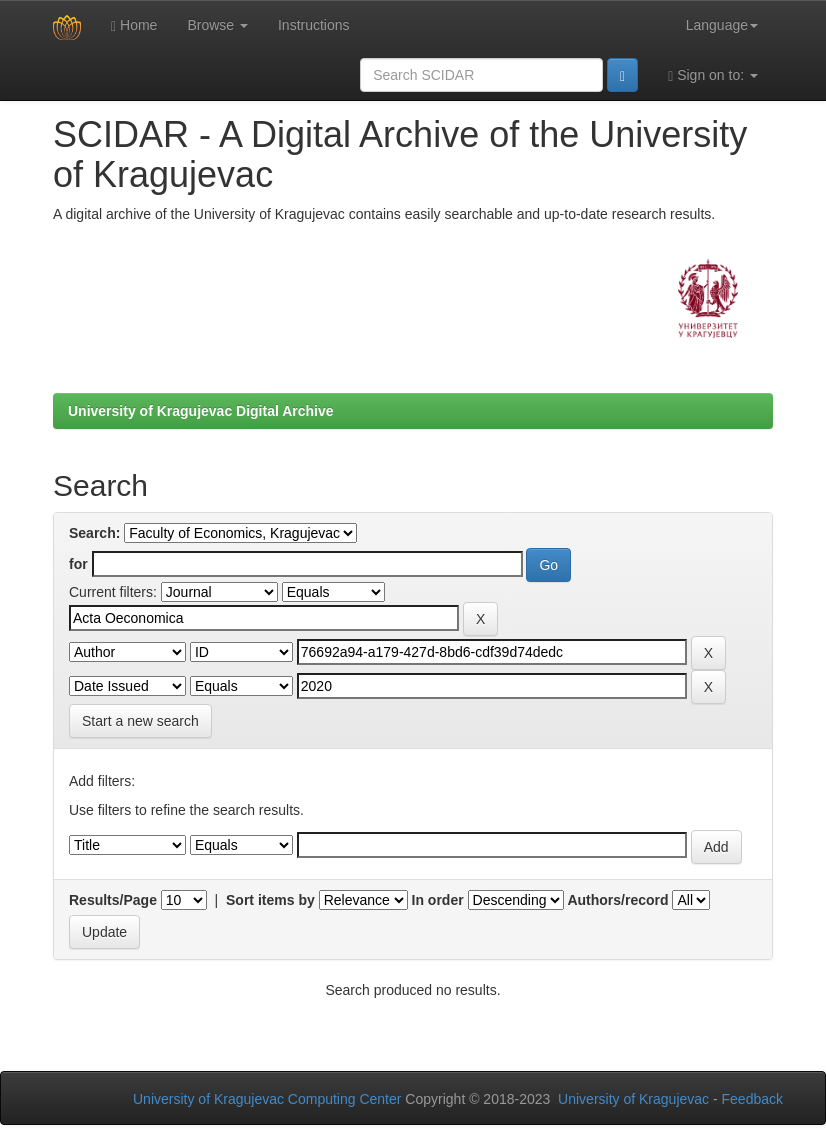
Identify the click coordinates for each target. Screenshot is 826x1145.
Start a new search (140, 721)
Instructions (314, 25)
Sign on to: (713, 75)
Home (134, 25)
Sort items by (270, 900)
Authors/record (617, 900)
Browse (217, 25)
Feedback (752, 1099)
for (78, 564)
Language (722, 25)
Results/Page (113, 900)
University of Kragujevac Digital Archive (201, 411)
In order (438, 900)
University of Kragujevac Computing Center (267, 1099)
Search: (94, 533)
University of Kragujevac (633, 1099)
